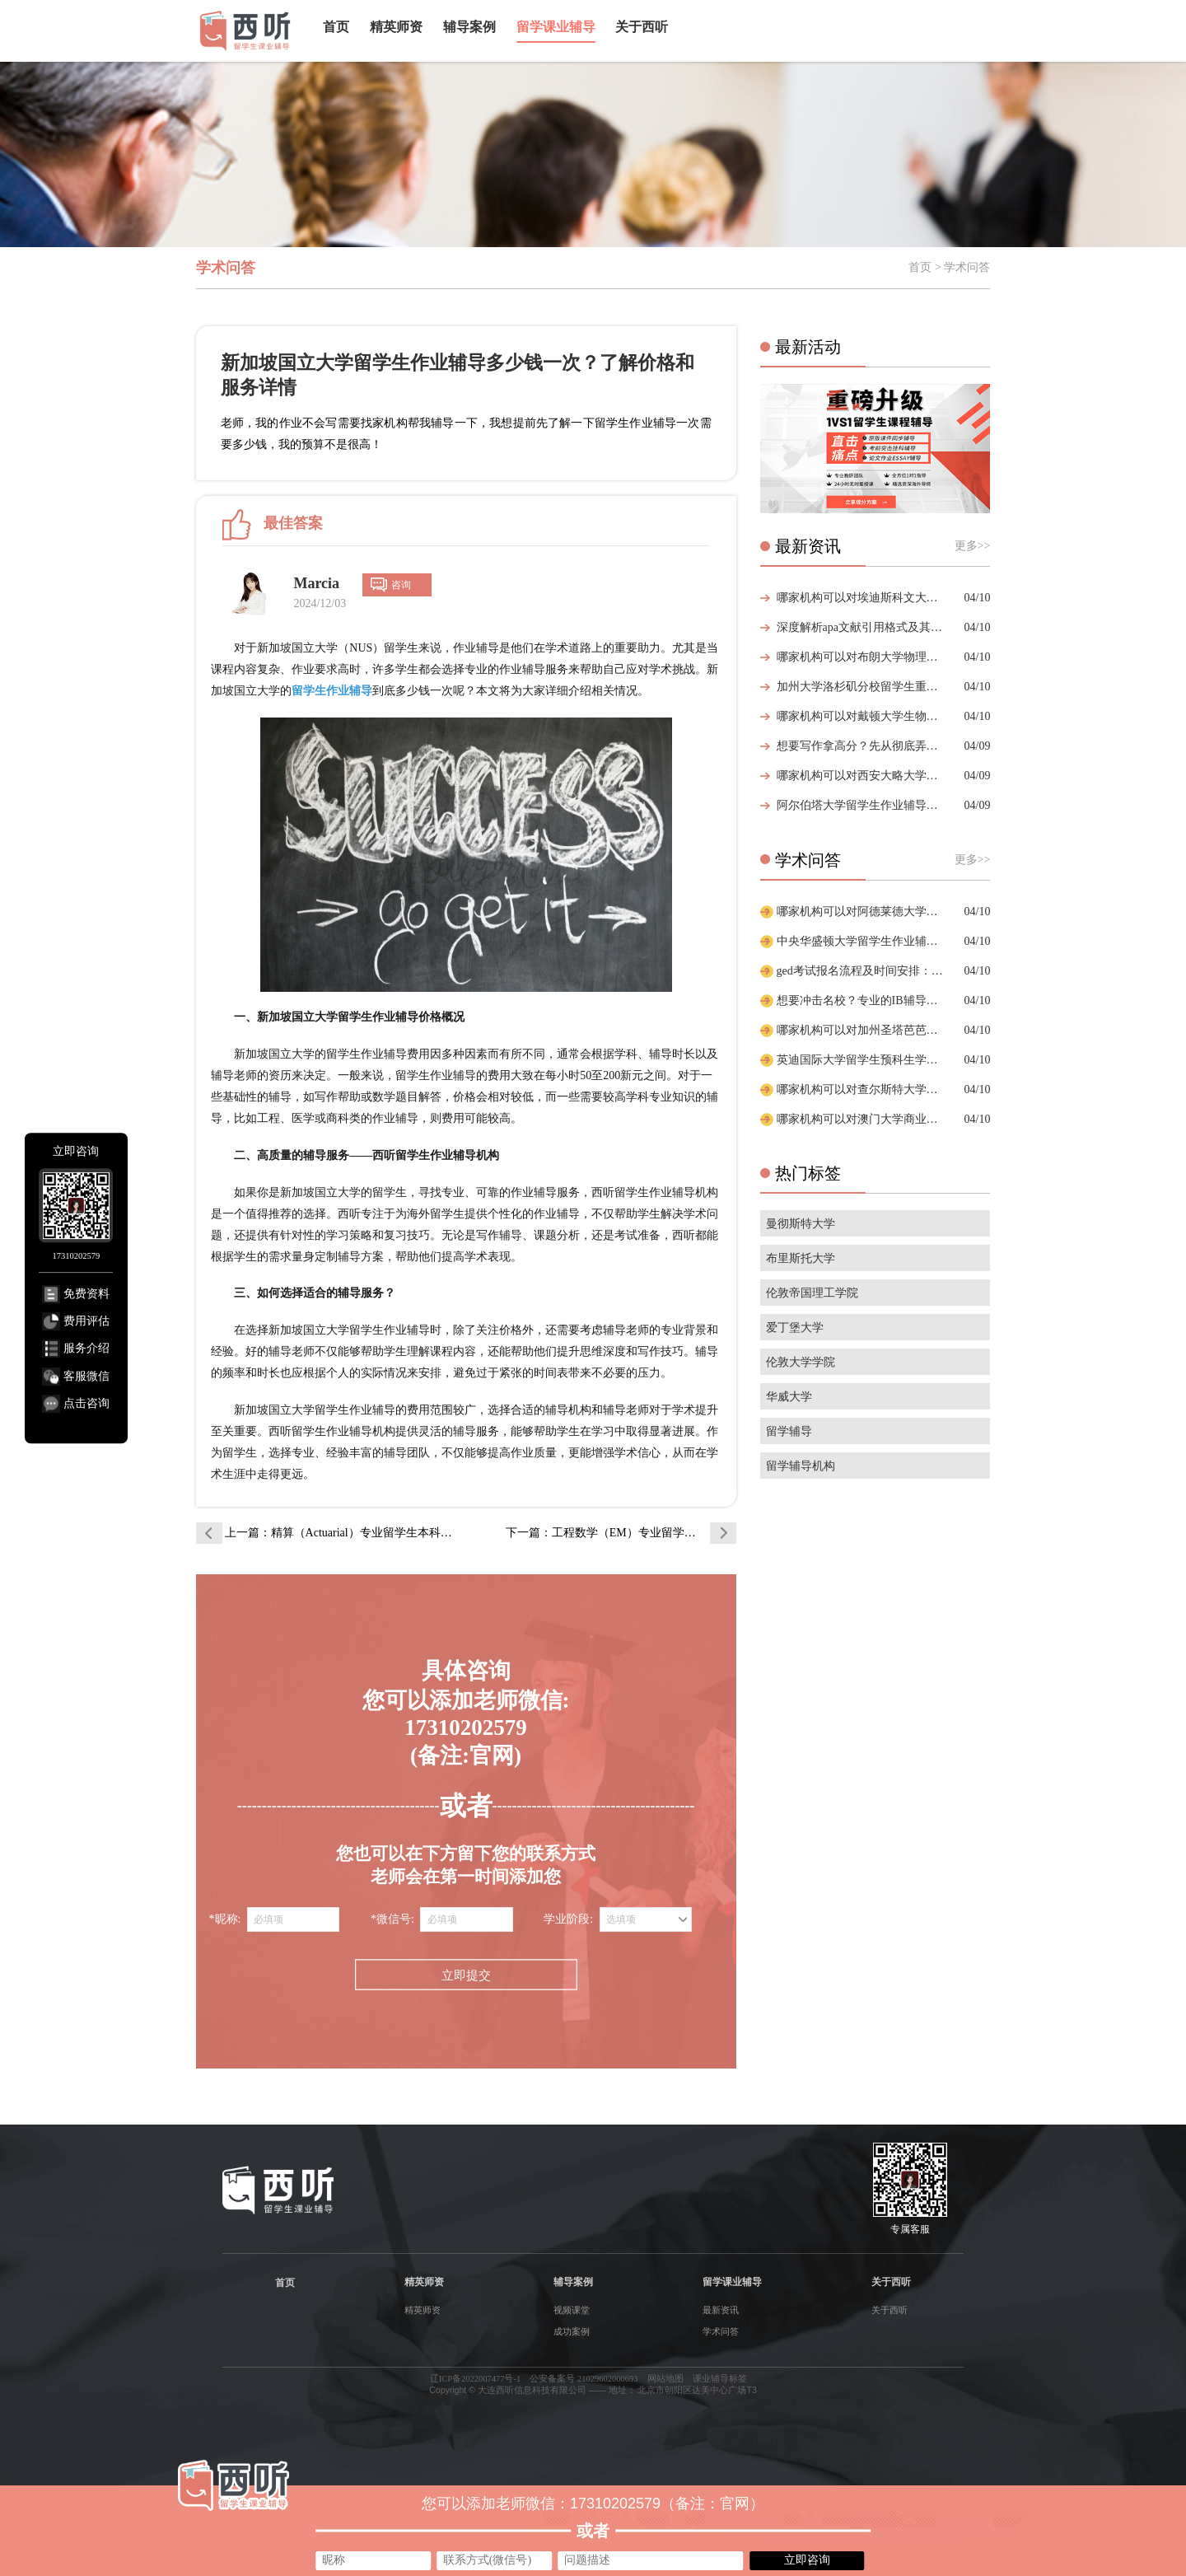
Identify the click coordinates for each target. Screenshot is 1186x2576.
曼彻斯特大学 (800, 1224)
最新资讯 (721, 2310)
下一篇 (621, 1532)
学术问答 (721, 2331)
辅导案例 (469, 27)
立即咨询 (807, 2559)
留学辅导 (789, 1431)
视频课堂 (571, 2310)
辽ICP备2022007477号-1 (475, 2378)
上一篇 (338, 1532)
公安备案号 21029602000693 (583, 2378)
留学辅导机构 (800, 1466)
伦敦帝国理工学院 (812, 1293)
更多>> (973, 546)
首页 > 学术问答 (949, 267)
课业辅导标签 (720, 2378)
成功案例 (571, 2331)
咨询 (401, 585)
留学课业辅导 (555, 27)
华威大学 (789, 1397)
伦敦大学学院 (800, 1362)
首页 (336, 27)
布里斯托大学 (800, 1258)
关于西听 (641, 27)
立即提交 (466, 1976)
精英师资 (396, 27)
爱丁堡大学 (795, 1327)
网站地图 (665, 2378)
